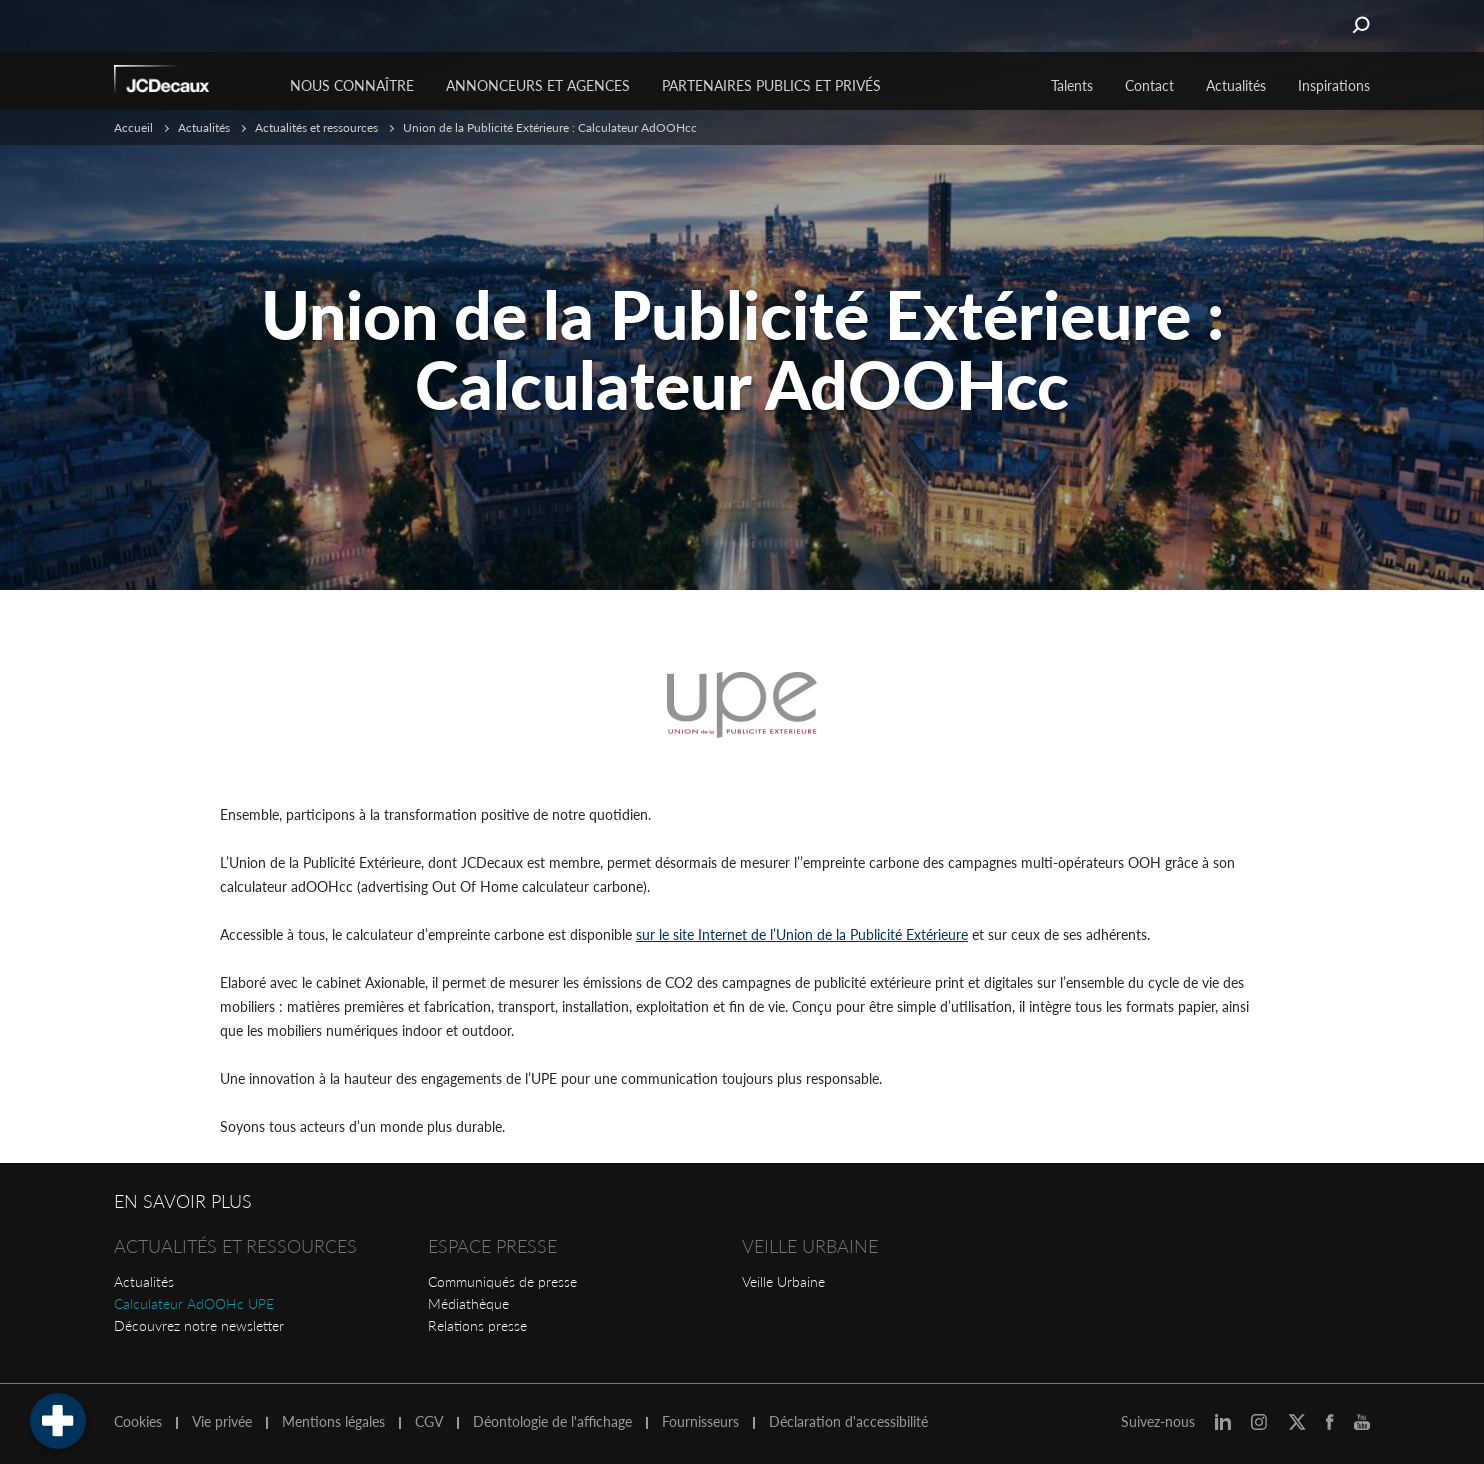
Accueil (133, 127)
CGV (429, 1422)
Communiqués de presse (502, 1281)
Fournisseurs (700, 1422)
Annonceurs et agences (538, 85)
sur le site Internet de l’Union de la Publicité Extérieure (802, 934)
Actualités (144, 1281)
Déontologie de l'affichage (552, 1422)
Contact (1149, 85)
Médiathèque (468, 1303)
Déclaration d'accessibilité (848, 1422)
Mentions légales (333, 1422)
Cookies (138, 1422)
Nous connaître (352, 85)
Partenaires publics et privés (771, 85)
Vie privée (222, 1422)
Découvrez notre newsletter (199, 1325)
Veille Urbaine (783, 1281)
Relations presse (477, 1325)
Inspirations (1334, 85)
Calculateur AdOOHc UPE (194, 1303)
